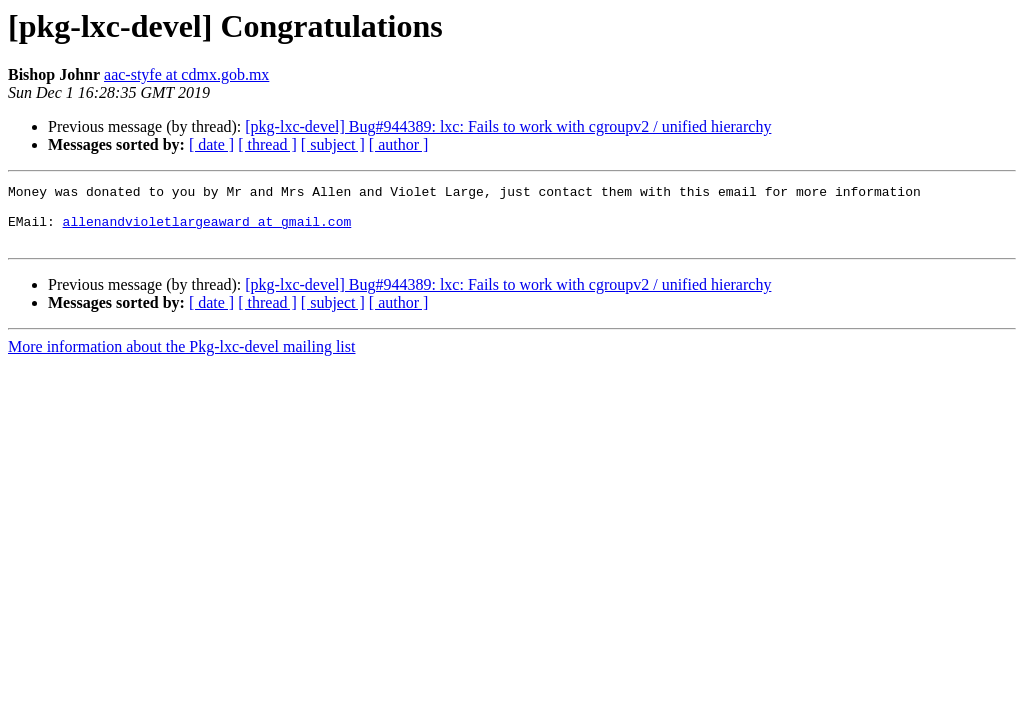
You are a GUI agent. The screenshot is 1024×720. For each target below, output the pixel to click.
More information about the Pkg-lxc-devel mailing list (181, 358)
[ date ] (211, 144)
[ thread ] (267, 144)
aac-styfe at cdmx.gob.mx (186, 74)
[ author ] (399, 144)
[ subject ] (333, 144)
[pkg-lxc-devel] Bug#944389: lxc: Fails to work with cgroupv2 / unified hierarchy (508, 126)
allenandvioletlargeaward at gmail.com (207, 230)
